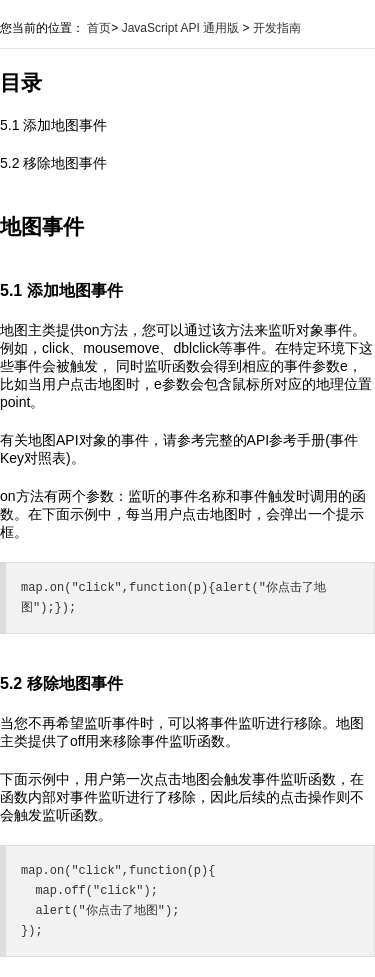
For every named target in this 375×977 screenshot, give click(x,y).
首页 (99, 28)
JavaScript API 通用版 (180, 28)
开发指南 (277, 28)
